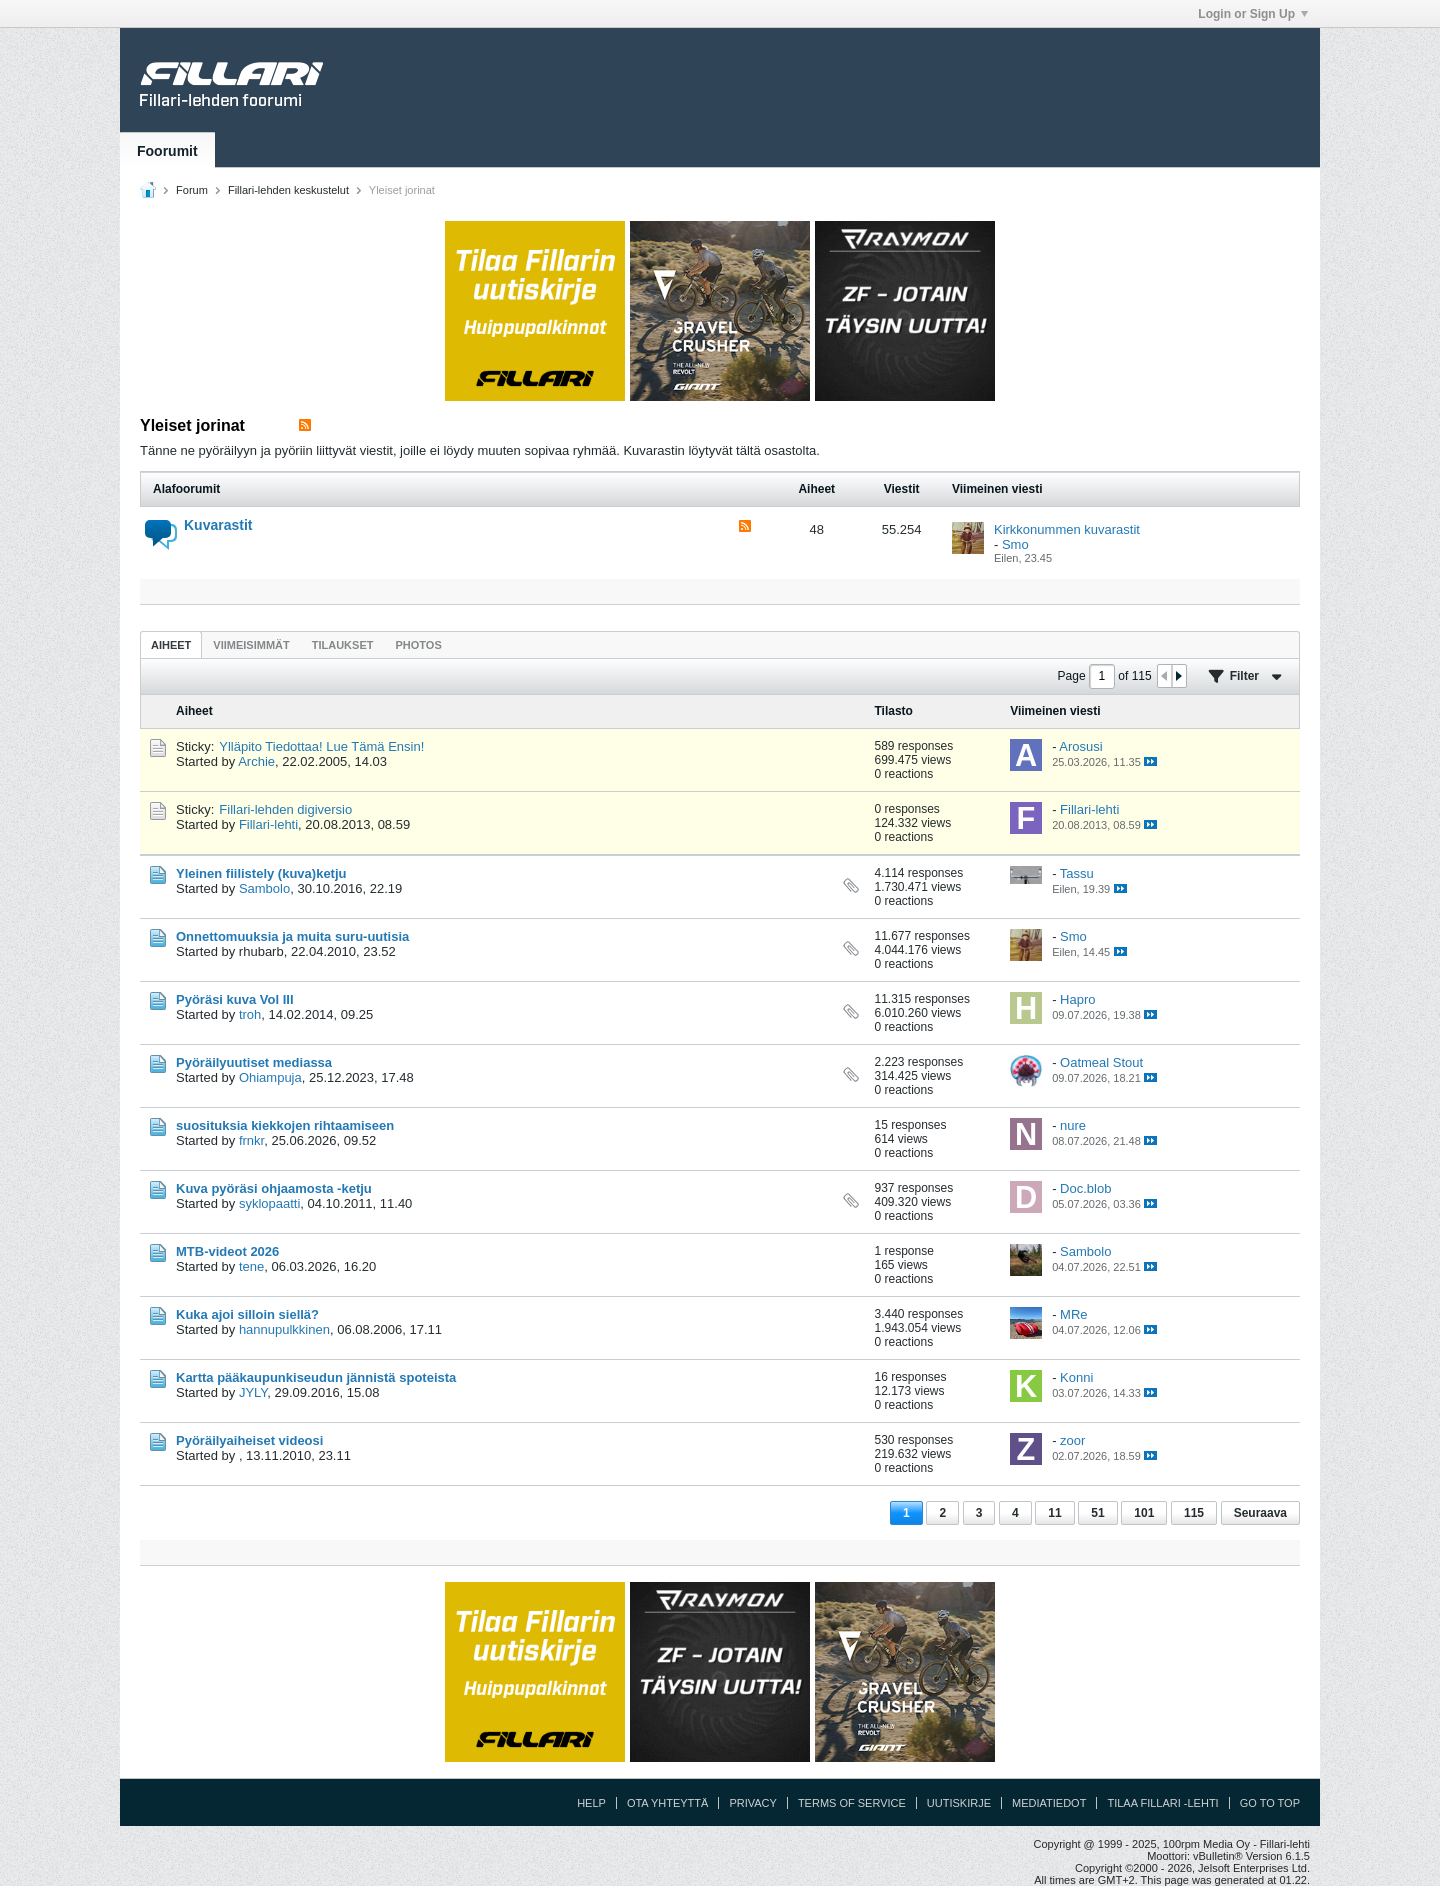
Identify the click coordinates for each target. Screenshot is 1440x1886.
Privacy (752, 1803)
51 (1097, 1513)
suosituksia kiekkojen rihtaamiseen (285, 1125)
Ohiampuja (270, 1077)
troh (250, 1014)
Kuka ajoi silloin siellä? (247, 1314)
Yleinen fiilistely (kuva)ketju (261, 873)
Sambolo (264, 888)
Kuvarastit (218, 525)
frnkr (251, 1140)
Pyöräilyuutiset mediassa (254, 1062)
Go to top (1270, 1803)
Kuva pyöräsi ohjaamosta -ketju (274, 1188)
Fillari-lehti (268, 824)
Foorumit (167, 151)
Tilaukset (343, 645)
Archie (256, 761)
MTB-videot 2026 (227, 1251)
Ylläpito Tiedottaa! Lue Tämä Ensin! (321, 746)
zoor (1072, 1440)
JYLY (253, 1392)
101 (1144, 1513)
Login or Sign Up (1253, 14)
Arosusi (1080, 746)
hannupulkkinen (284, 1329)
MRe (1073, 1314)
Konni (1076, 1377)
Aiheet (171, 645)
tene (251, 1266)
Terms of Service (852, 1803)
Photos (418, 645)
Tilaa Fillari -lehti (1162, 1803)
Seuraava (1260, 1513)
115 (1194, 1513)
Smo (1015, 544)
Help (591, 1803)
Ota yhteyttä (668, 1803)
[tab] (171, 644)
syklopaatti (269, 1203)
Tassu (1077, 873)
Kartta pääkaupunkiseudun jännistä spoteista (316, 1377)
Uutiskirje (959, 1803)
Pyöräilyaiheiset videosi (249, 1440)
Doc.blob (1085, 1188)
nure (1073, 1125)
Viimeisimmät (251, 645)
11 (1054, 1513)
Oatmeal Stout (1101, 1062)
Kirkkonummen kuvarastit (1067, 529)
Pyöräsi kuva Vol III (235, 999)
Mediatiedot (1049, 1803)
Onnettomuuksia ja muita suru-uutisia (292, 936)
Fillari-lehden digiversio (285, 809)
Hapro (1077, 999)
